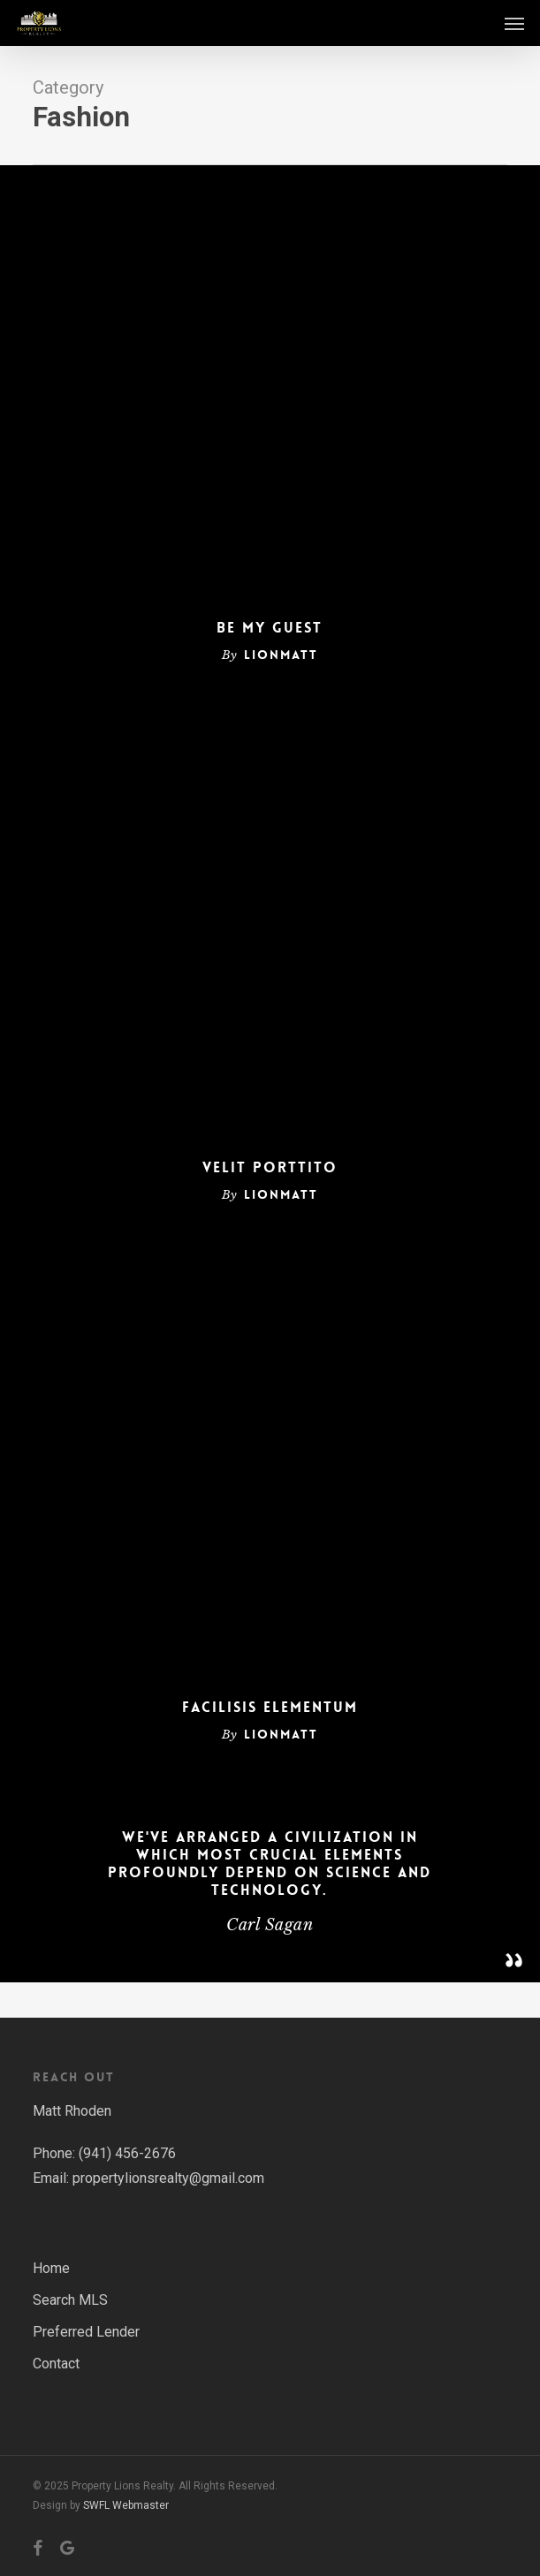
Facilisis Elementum (270, 1707)
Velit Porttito (270, 1168)
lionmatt (281, 655)
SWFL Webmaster (126, 2505)
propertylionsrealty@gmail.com (168, 2178)
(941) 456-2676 (127, 2153)
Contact (56, 2363)
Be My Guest (270, 628)
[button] (514, 23)
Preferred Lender (86, 2331)
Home (51, 2268)
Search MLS (70, 2300)
